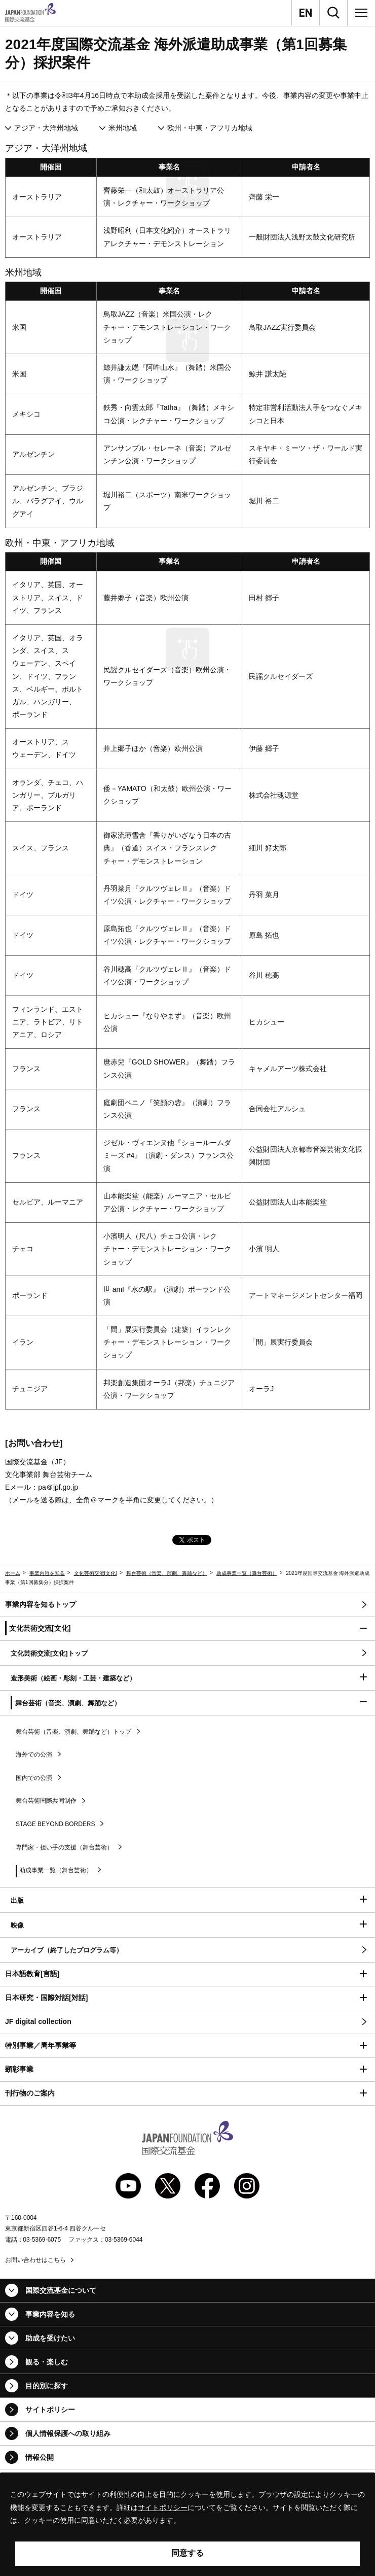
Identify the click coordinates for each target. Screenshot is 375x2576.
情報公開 (39, 2457)
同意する (187, 2553)
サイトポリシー (50, 2410)
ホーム (12, 1573)
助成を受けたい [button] (50, 2338)
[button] (187, 1629)
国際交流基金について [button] (60, 2290)
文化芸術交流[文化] (96, 1573)
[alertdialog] (187, 2524)
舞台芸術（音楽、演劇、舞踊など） (166, 1573)
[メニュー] (361, 13)
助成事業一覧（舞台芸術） (246, 1573)
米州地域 (122, 128)
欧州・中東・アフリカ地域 (209, 128)
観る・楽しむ (46, 2362)
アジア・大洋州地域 (46, 128)
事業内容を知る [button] (50, 2314)
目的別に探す (46, 2386)
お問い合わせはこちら (35, 2259)
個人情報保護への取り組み (67, 2433)
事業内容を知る (47, 1573)
